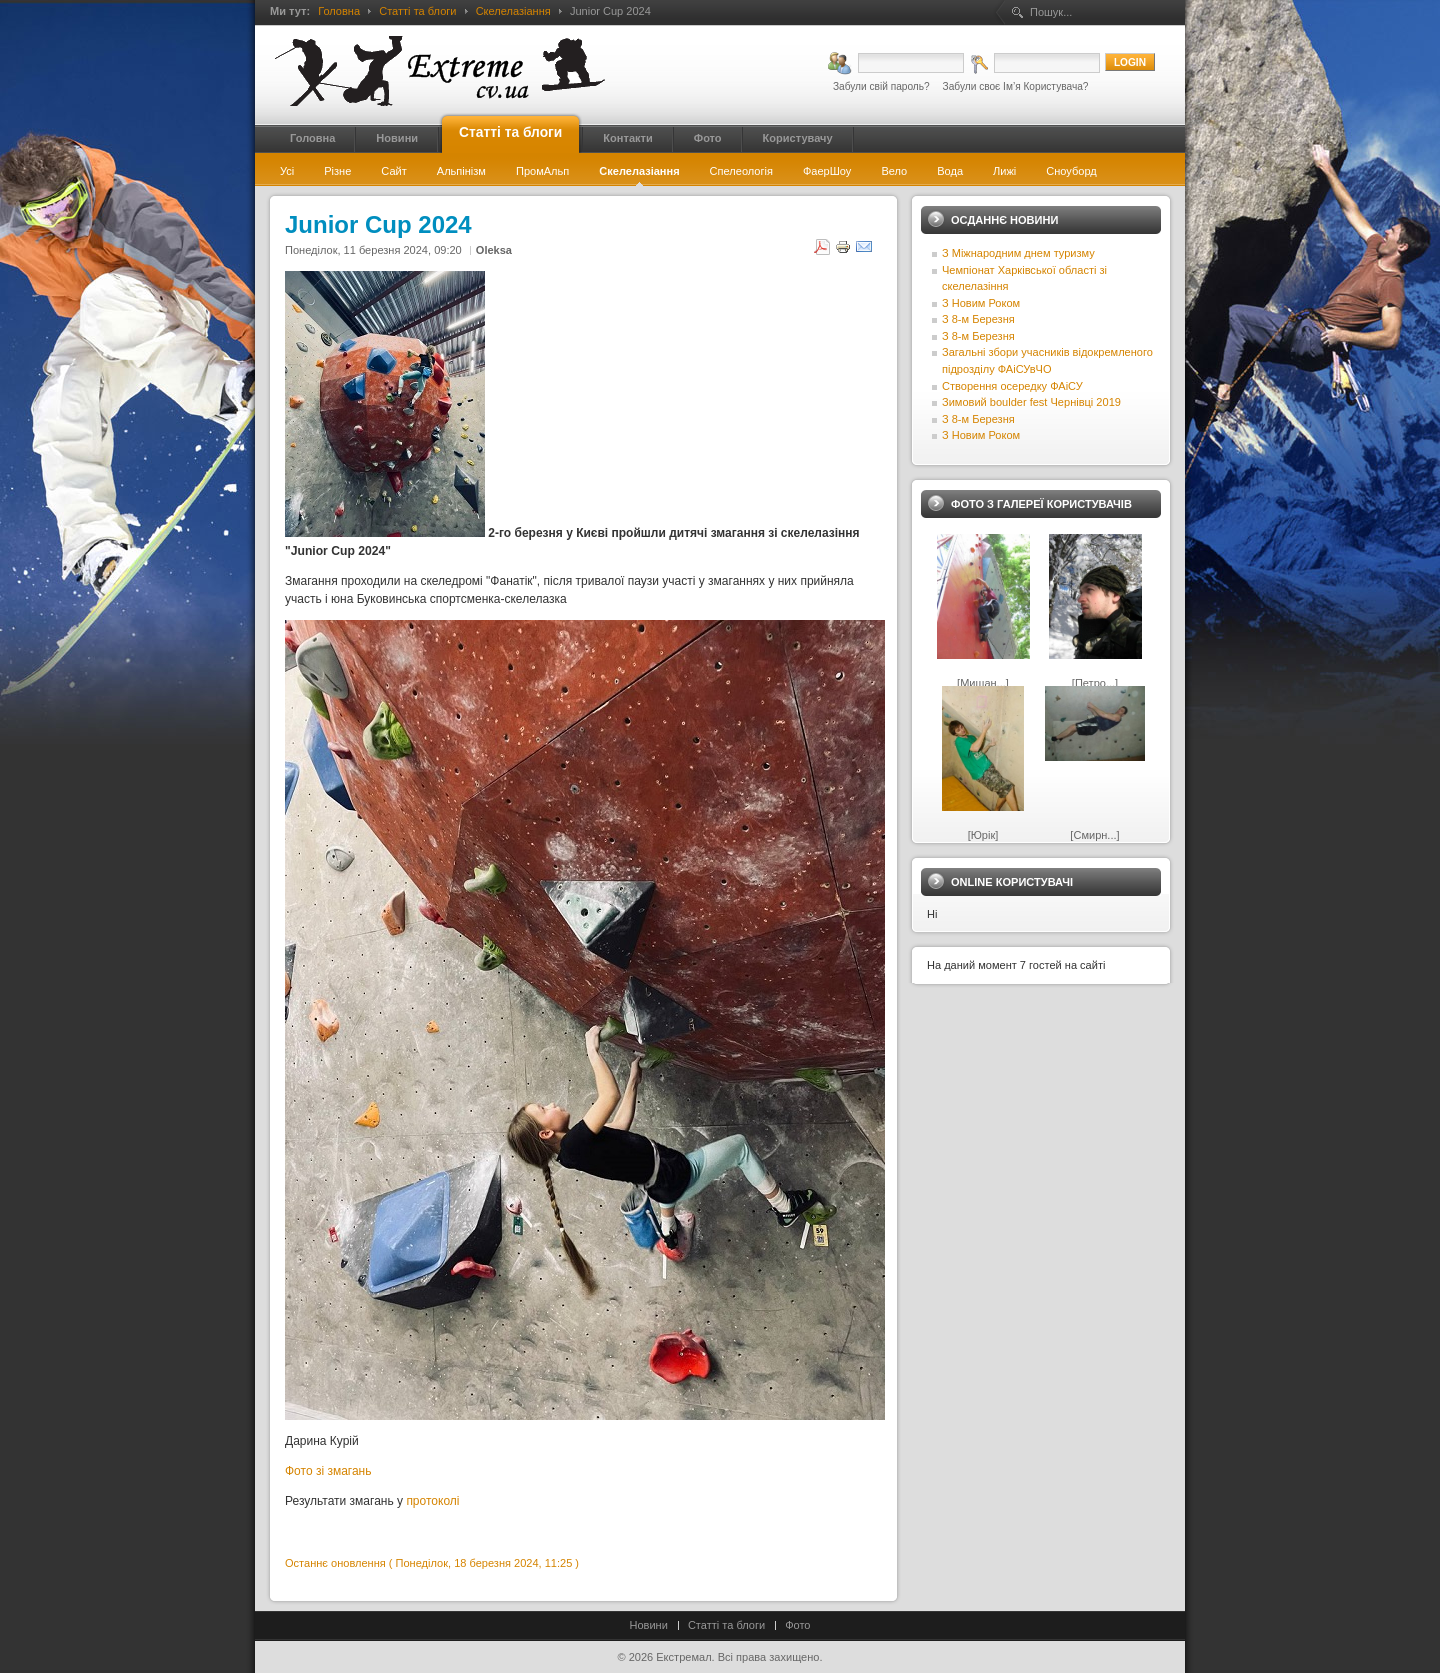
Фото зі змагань (330, 1471)
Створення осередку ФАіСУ (1012, 386)
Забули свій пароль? (881, 86)
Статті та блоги (417, 11)
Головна (339, 11)
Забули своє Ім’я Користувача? (1016, 86)
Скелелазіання (513, 11)
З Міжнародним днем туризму (1018, 253)
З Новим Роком (981, 303)
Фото (797, 1625)
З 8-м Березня (978, 319)
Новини (649, 1625)
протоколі (432, 1501)
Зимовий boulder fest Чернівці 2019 (1031, 402)
